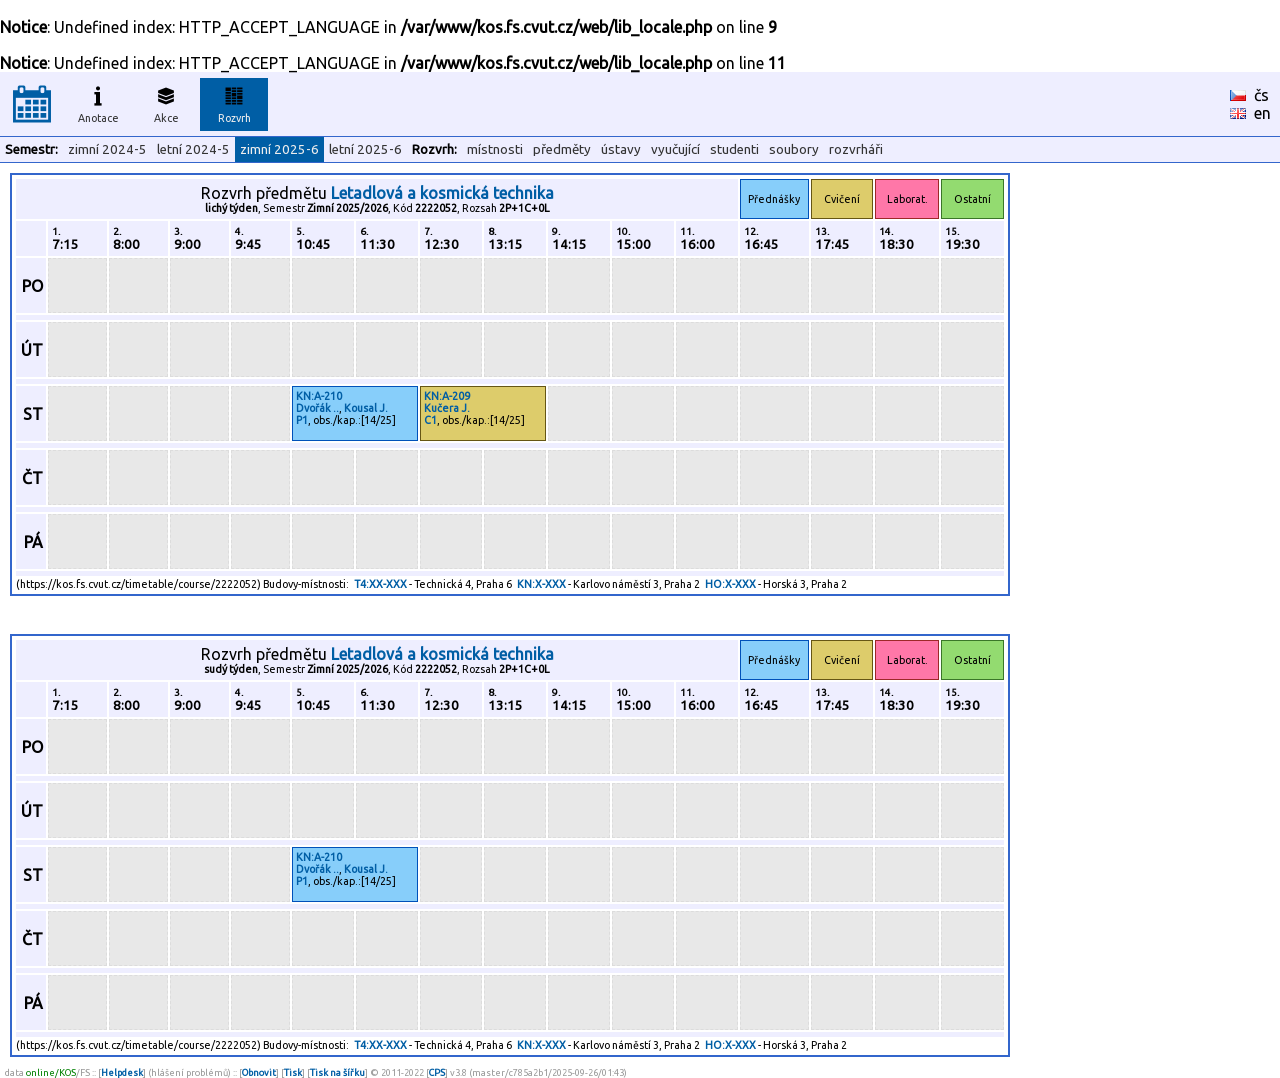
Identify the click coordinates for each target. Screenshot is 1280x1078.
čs (1261, 95)
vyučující (675, 149)
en (1262, 113)
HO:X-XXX (730, 584)
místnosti (495, 149)
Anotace (98, 102)
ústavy (621, 149)
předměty (562, 149)
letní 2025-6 (365, 149)
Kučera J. (447, 408)
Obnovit (259, 1072)
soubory (794, 149)
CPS (437, 1072)
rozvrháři (856, 149)
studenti (734, 149)
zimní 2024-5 (107, 149)
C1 (430, 420)
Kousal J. (366, 408)
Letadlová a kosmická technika (442, 193)
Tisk (293, 1072)
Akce (166, 102)
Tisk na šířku (337, 1072)
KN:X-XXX (541, 584)
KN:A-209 (447, 396)
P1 (302, 420)
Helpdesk (122, 1072)
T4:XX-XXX (380, 584)
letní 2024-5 (193, 149)
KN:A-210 (319, 396)
